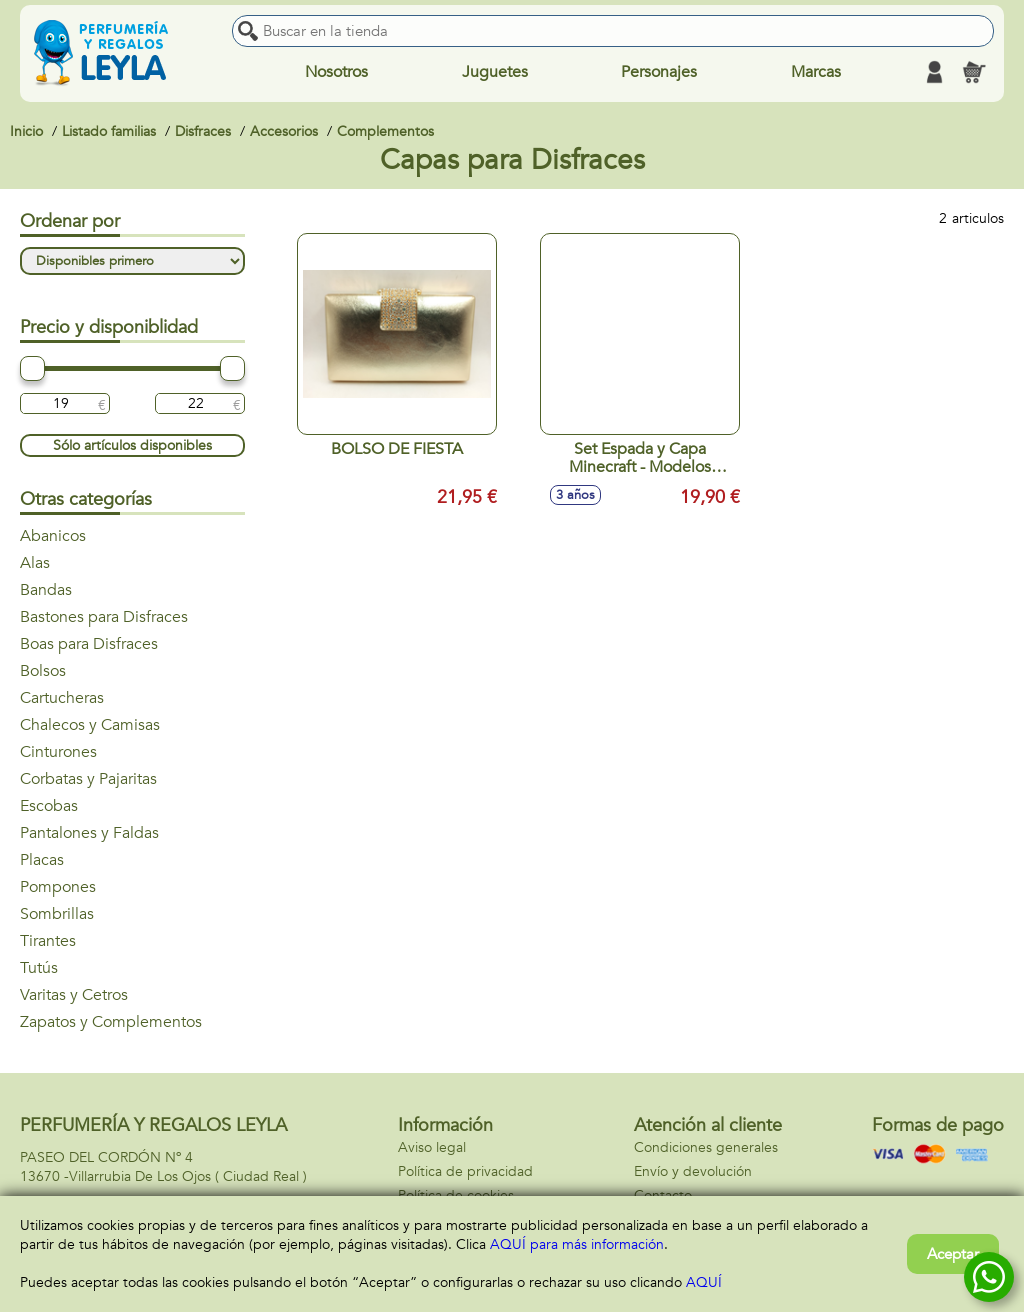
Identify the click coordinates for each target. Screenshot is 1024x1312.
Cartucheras (62, 698)
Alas (35, 563)
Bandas (46, 590)
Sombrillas (57, 914)
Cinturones (58, 752)
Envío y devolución (693, 1171)
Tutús (39, 968)
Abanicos (53, 536)
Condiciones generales (706, 1147)
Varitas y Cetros (74, 995)
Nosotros (336, 72)
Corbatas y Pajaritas (88, 779)
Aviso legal (432, 1147)
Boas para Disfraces (89, 644)
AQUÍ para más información (577, 1244)
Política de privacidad (465, 1171)
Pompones (58, 887)
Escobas (49, 806)
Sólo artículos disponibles (132, 445)
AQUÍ (704, 1282)
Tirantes (48, 941)
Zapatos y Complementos (111, 1022)
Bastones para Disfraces (104, 617)
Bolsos (43, 671)
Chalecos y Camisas (90, 725)
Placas (42, 860)
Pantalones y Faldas (89, 833)
